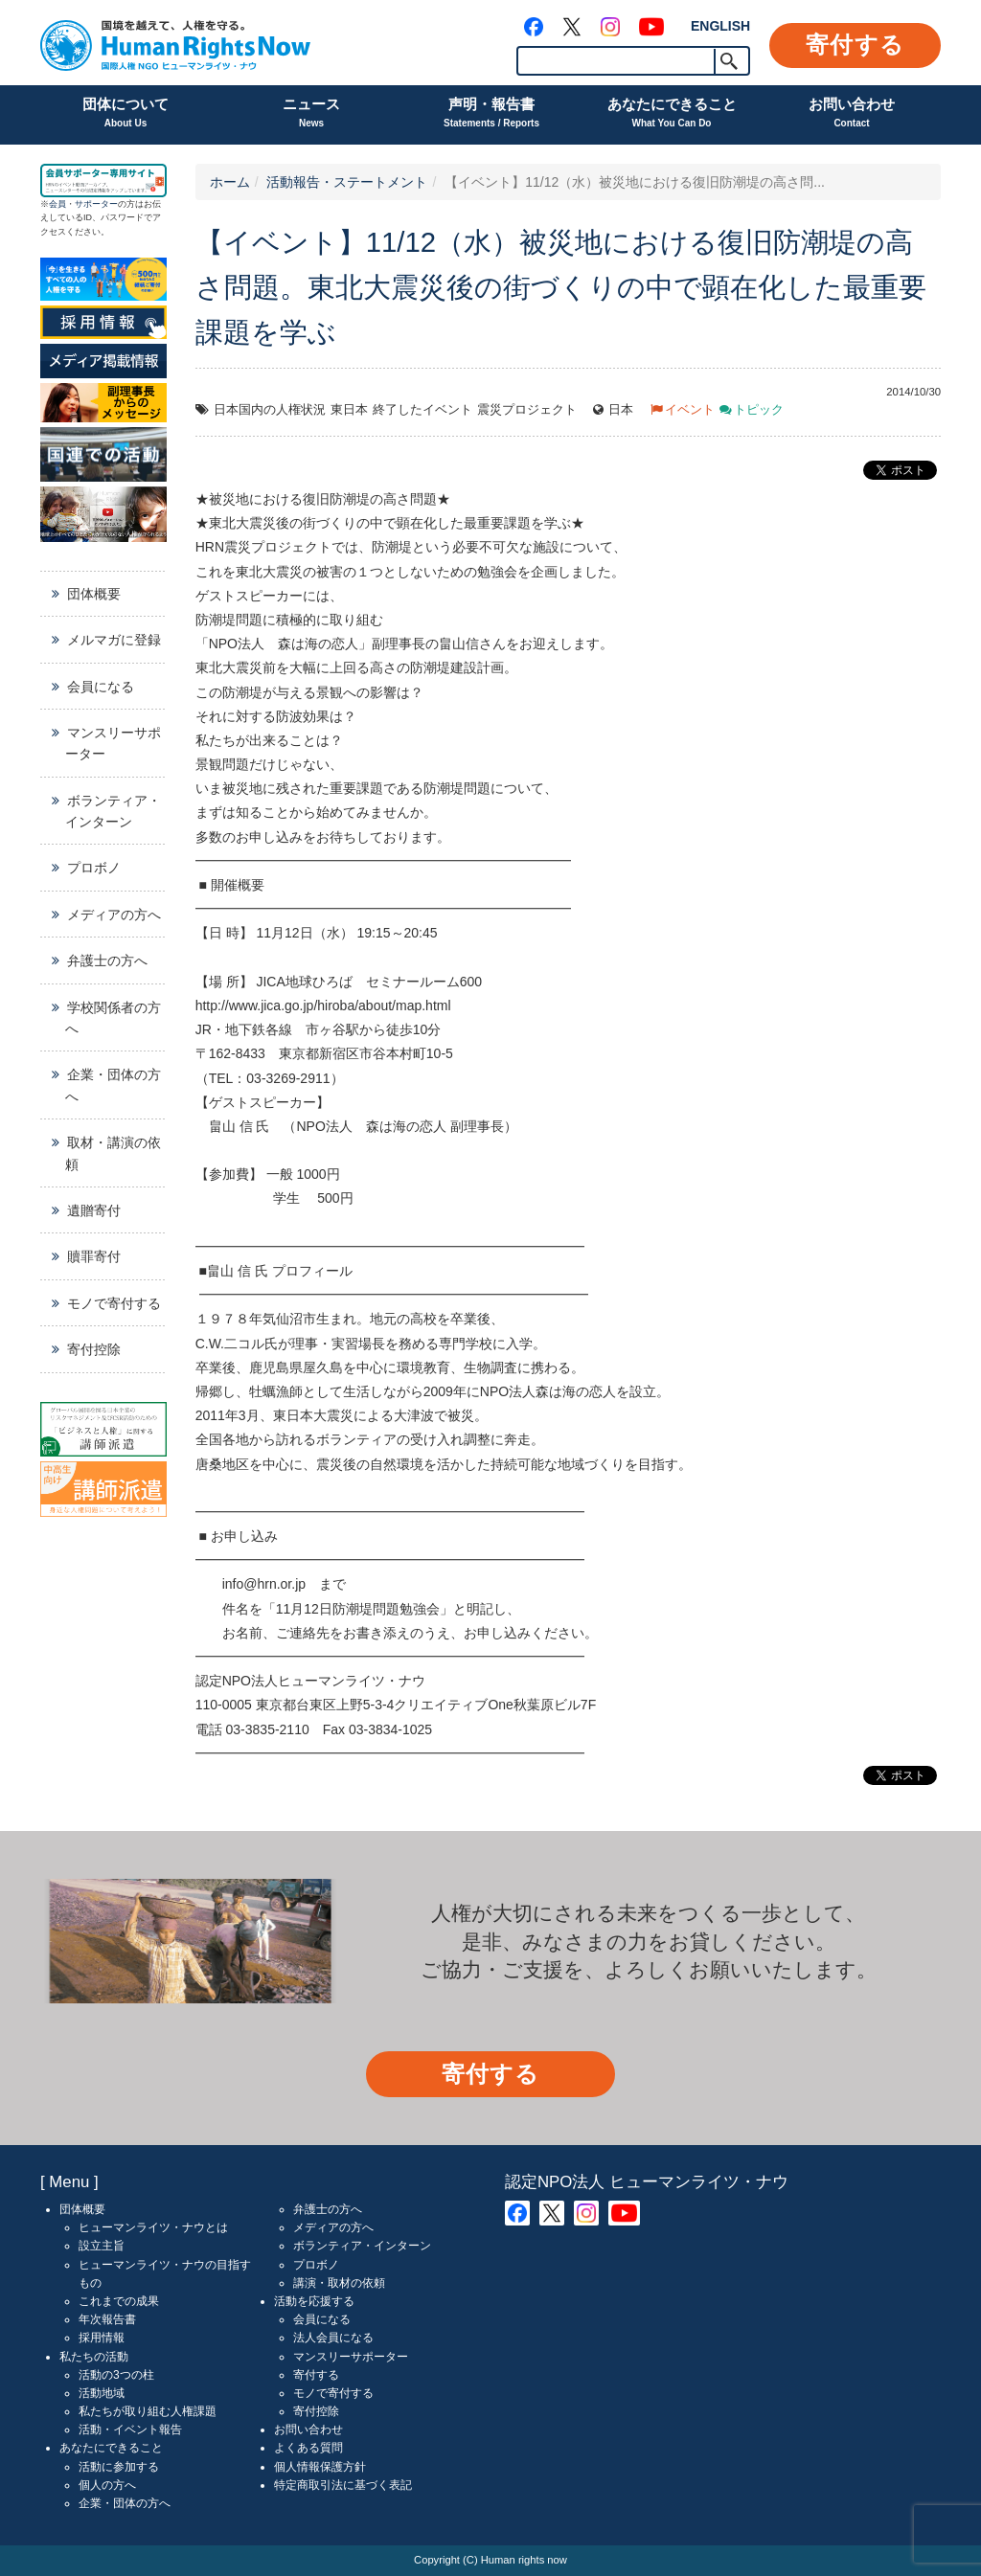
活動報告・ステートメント (346, 182)
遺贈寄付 (94, 1210)
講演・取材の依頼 (339, 2283)
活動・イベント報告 (130, 2429)
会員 (57, 204)
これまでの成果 (119, 2301)
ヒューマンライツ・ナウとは (153, 2227)
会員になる (100, 686)
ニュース (311, 114)
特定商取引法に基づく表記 (343, 2485)
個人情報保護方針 (320, 2467)
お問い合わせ (852, 114)
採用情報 (102, 2337)
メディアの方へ (114, 914)
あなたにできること (672, 114)
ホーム (230, 182)
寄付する (855, 44)
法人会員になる (333, 2337)
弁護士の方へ (107, 960)
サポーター (96, 204)
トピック (759, 410)
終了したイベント (422, 410)
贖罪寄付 (94, 1256)
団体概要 (94, 593)
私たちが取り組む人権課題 (148, 2411)
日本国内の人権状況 (270, 410)
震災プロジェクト (527, 410)
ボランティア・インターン (113, 811)
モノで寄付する (114, 1303)
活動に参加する (119, 2467)
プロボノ (94, 867)
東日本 (349, 410)
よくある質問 (308, 2447)
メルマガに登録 (114, 639)
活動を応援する (314, 2301)
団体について (125, 114)
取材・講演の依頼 (113, 1153)
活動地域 (102, 2393)
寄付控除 (94, 1349)
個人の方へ (107, 2485)
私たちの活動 (93, 2356)
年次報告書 (107, 2319)
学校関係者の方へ (113, 1018)
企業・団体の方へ (113, 1085)
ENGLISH (720, 26)
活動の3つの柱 (116, 2375)
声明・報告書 (491, 114)
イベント (690, 410)
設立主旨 (102, 2245)
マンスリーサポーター (113, 743)
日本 (620, 410)
